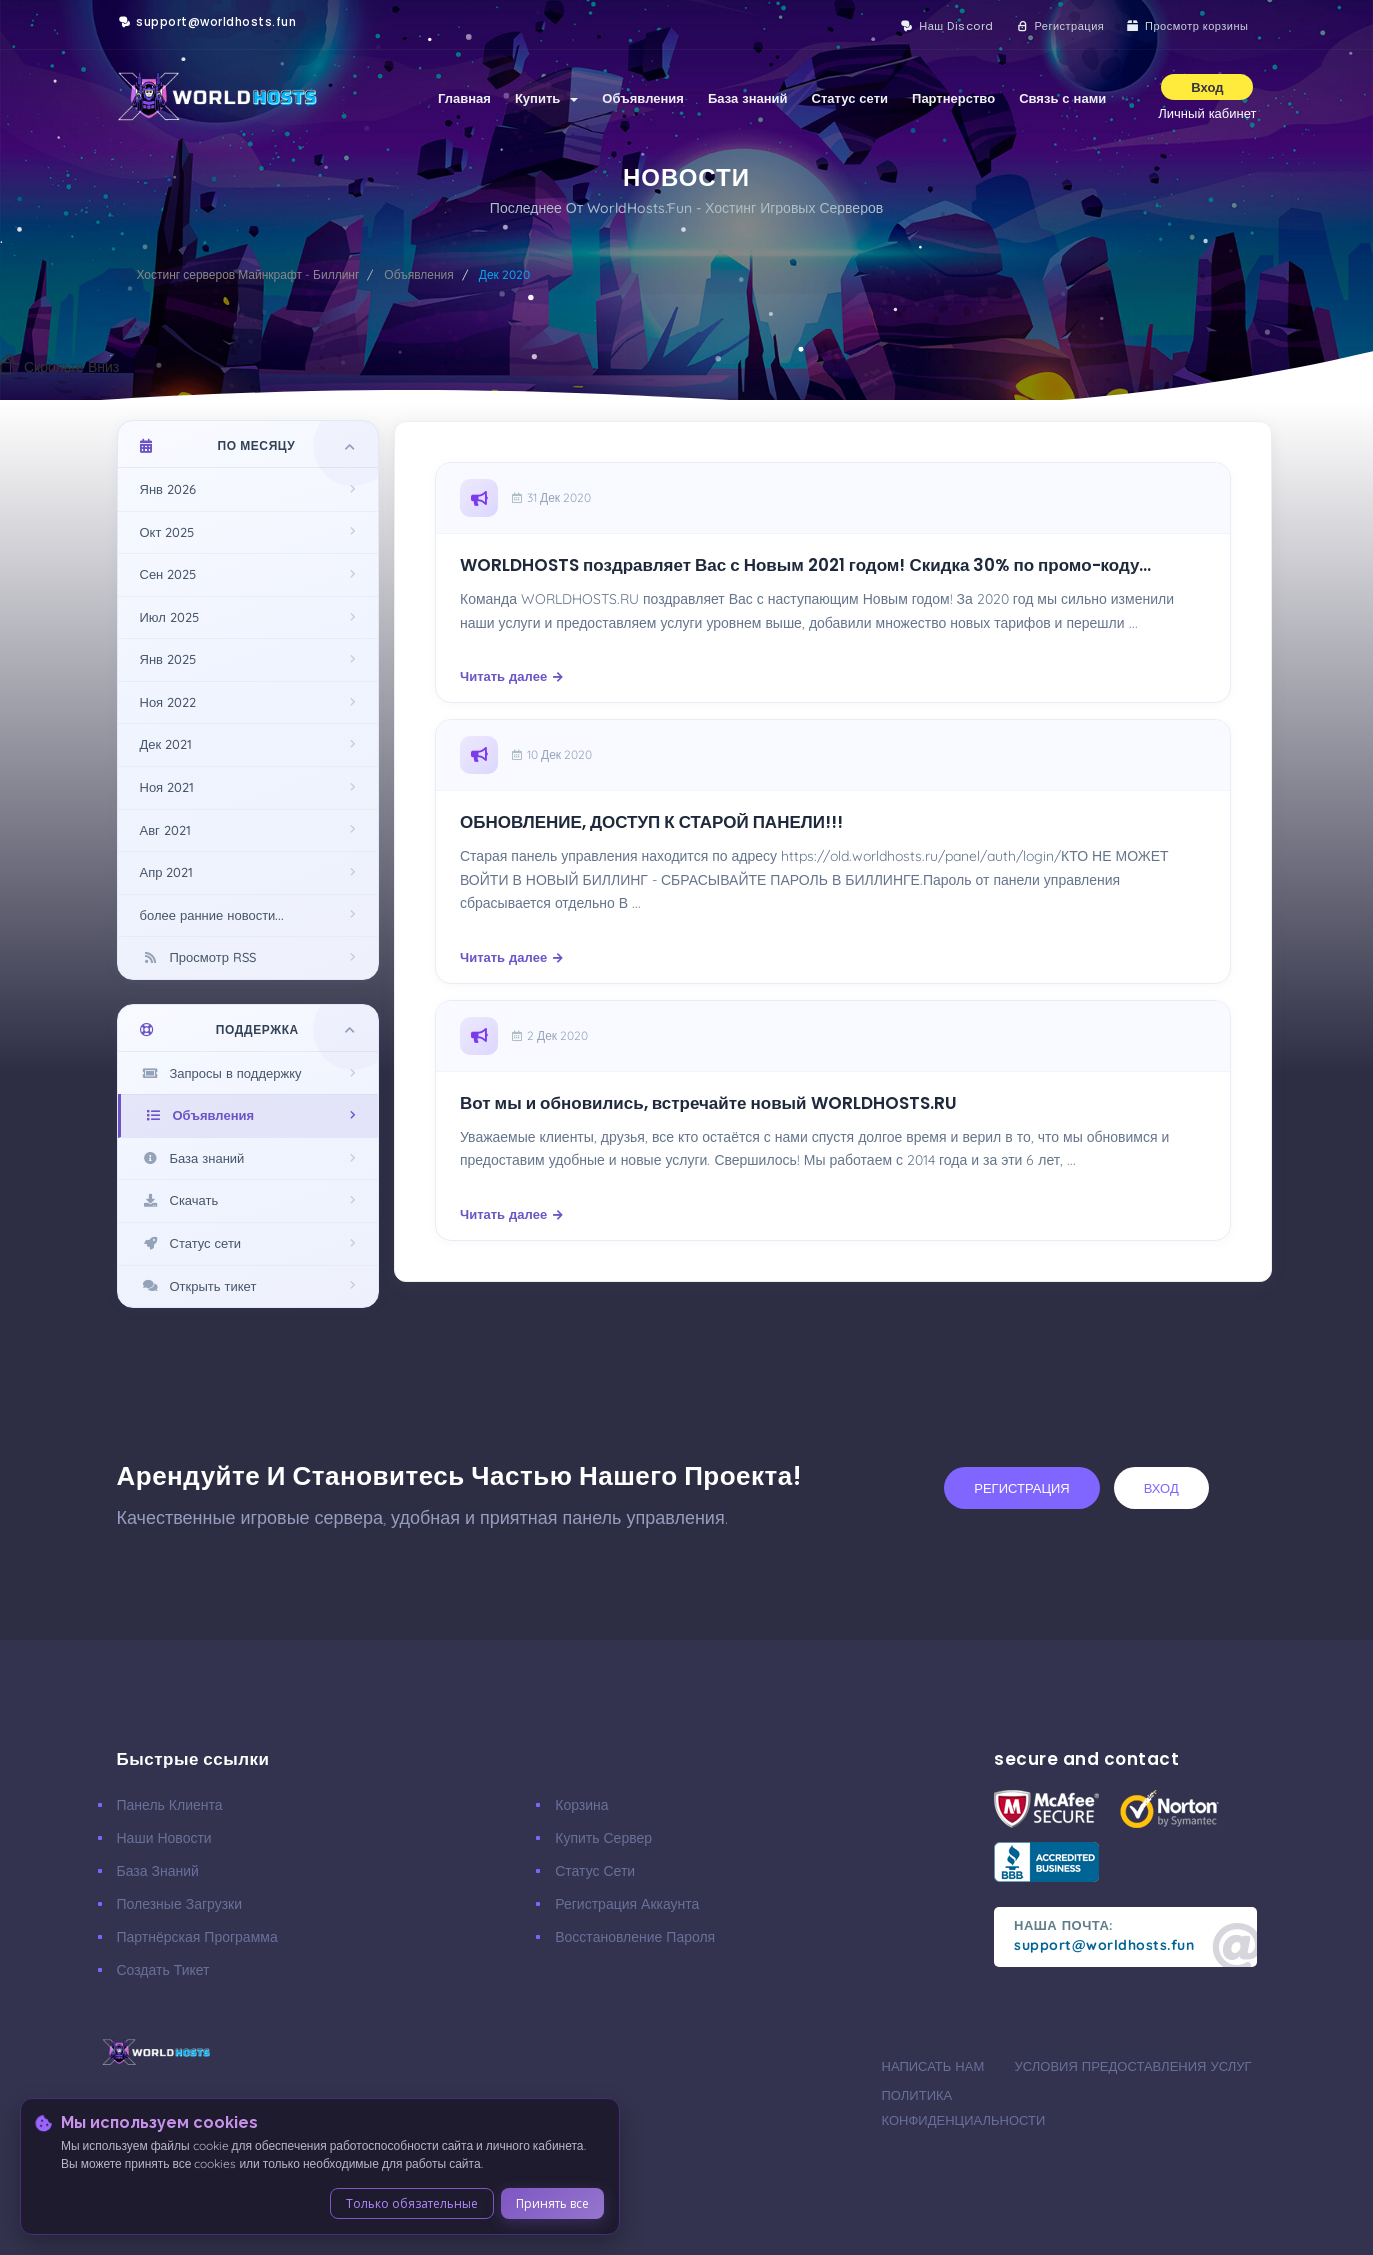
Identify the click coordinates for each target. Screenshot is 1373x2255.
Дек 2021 (166, 744)
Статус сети (850, 98)
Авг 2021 (165, 830)
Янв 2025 (168, 659)
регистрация (1021, 1488)
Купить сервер (603, 1838)
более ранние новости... (212, 915)
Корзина (581, 1805)
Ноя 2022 (168, 702)
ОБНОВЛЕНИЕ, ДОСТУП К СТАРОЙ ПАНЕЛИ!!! (651, 822)
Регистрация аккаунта (627, 1904)
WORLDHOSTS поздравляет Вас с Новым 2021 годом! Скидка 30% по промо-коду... (806, 565)
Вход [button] (1207, 87)
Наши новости (164, 1838)
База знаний (748, 98)
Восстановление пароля (635, 1937)
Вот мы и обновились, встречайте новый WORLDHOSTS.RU (708, 1103)
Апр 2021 (167, 872)
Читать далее (511, 676)
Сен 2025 (168, 574)
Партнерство (953, 98)
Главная (464, 98)
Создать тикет (163, 1970)
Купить (546, 98)
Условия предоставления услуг (1133, 2066)
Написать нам (933, 2066)
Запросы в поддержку (221, 1073)
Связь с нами (1062, 98)
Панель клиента (170, 1805)
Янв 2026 (168, 489)
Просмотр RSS (198, 957)
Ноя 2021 (167, 787)
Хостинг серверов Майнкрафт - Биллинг (248, 274)
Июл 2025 (169, 617)
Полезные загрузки (180, 1904)
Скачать (179, 1200)
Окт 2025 (167, 532)
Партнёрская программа (197, 1937)
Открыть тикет (198, 1286)
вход (1161, 1488)
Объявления (643, 98)
